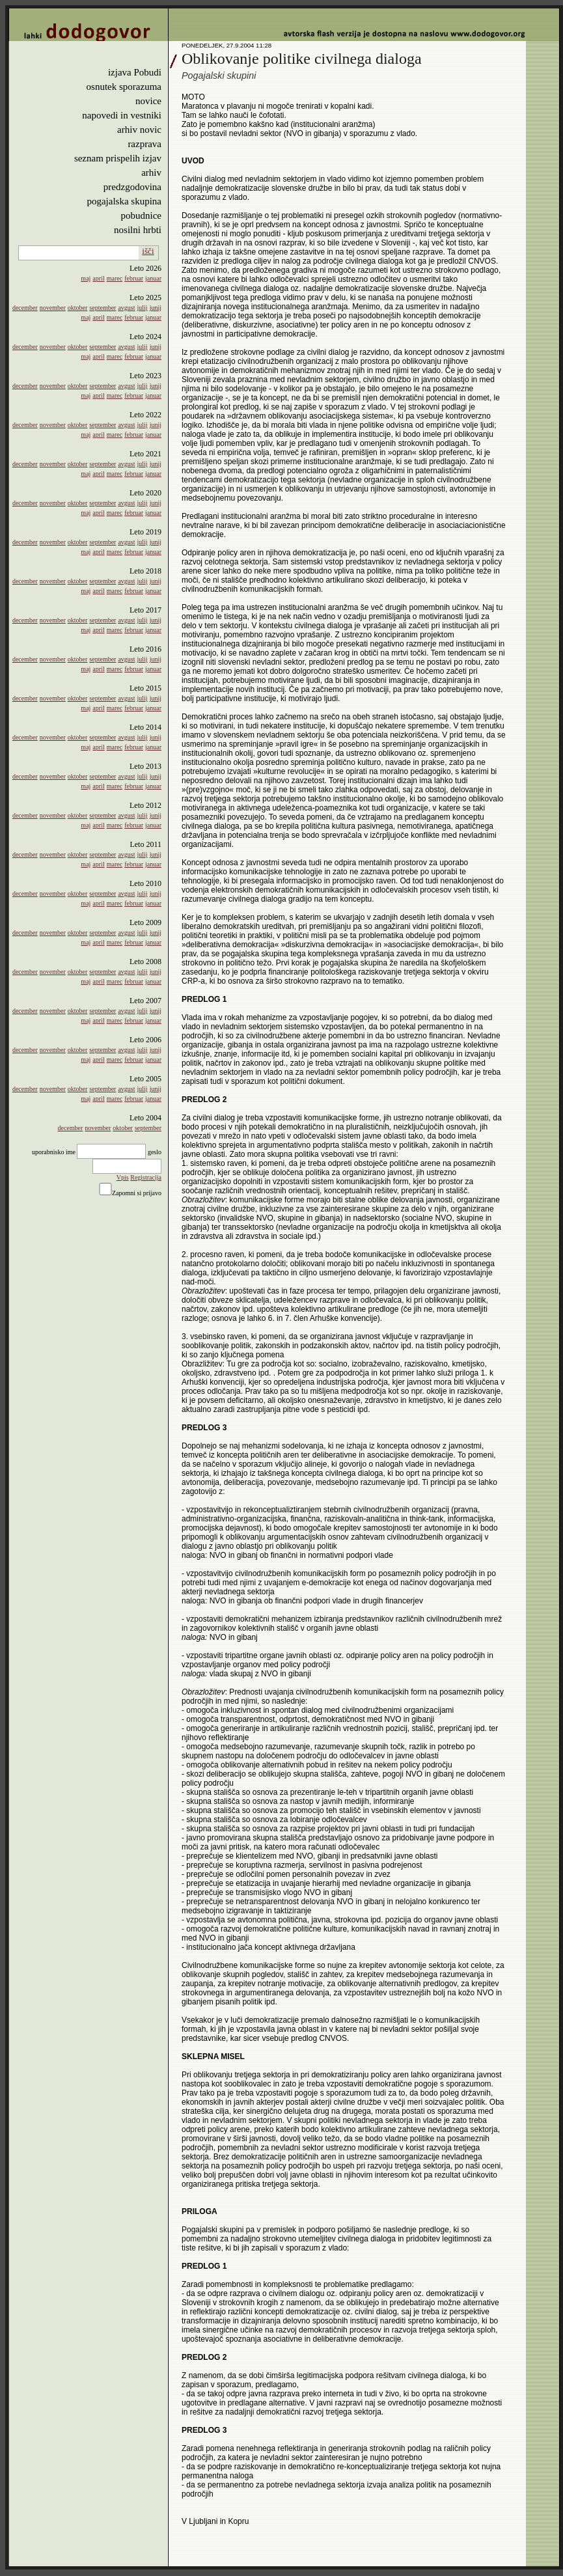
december (25, 307)
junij (155, 307)
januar (153, 278)
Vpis (123, 1177)
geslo (154, 1152)
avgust (126, 307)
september (102, 307)
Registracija (145, 1177)
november (53, 307)
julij (142, 307)
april (98, 278)
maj (85, 278)
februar (133, 278)
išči (148, 251)
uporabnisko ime (54, 1152)
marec (114, 278)
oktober (78, 307)
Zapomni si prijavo (136, 1193)
